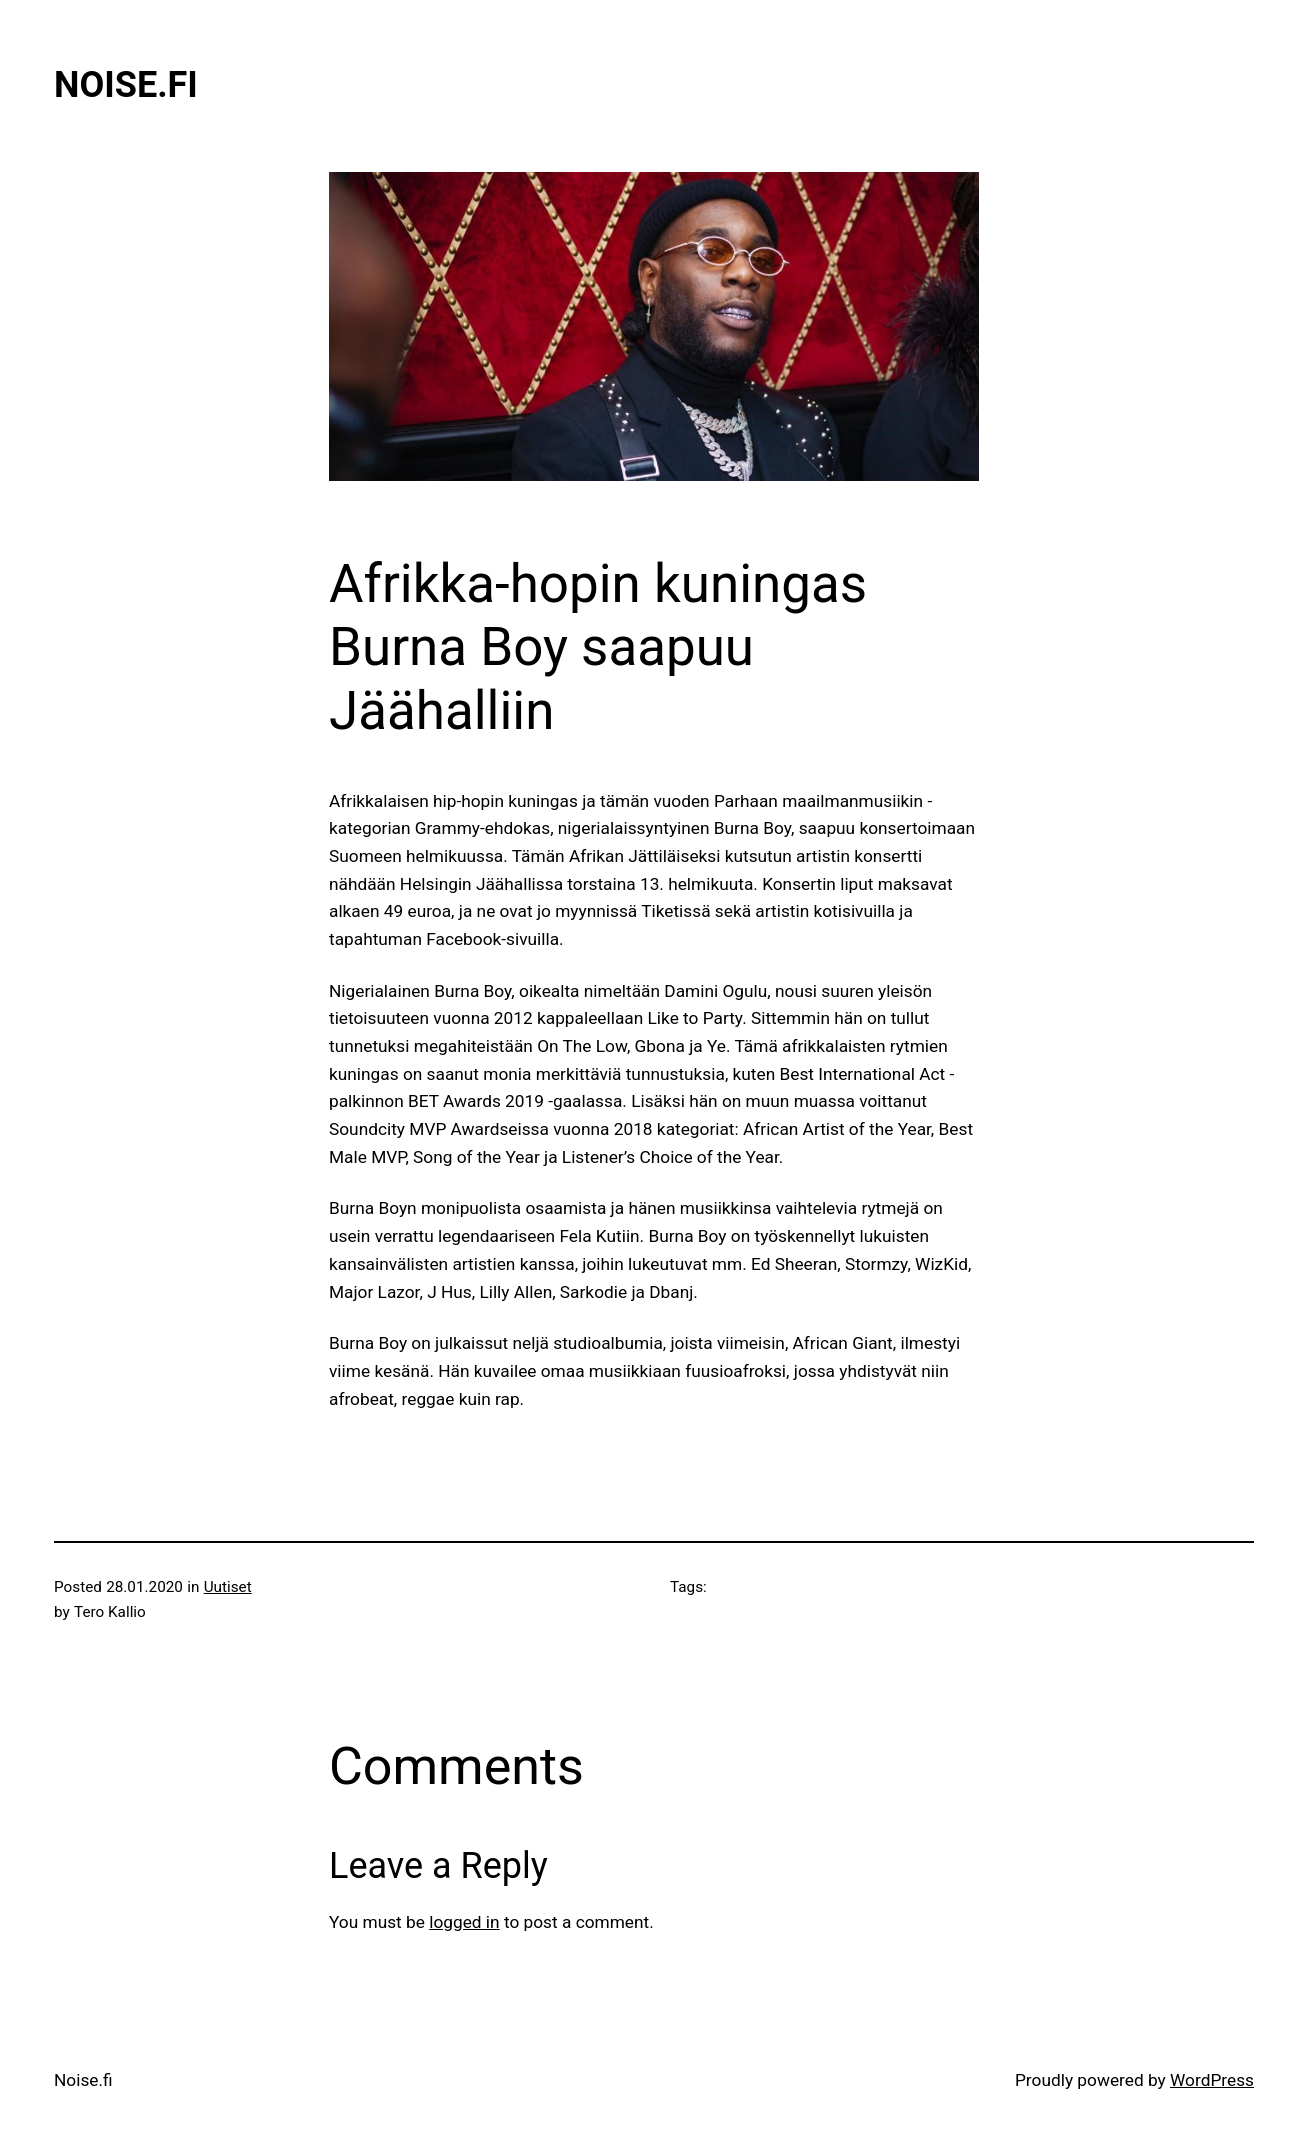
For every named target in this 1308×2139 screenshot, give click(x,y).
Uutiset (228, 1587)
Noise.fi (126, 85)
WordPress (1212, 2080)
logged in (464, 1922)
